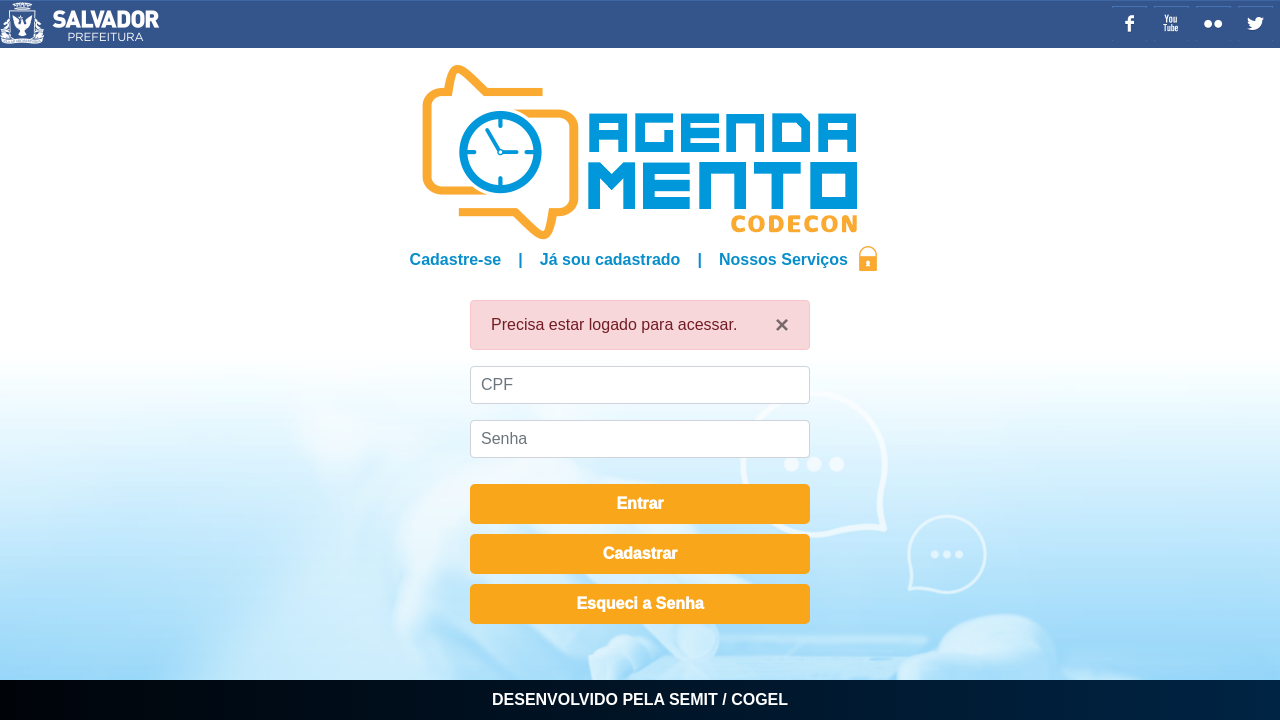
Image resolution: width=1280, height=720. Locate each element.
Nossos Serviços (783, 259)
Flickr (1213, 23)
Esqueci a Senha (639, 603)
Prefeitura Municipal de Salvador (142, 22)
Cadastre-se (456, 259)
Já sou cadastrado (610, 259)
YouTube (1171, 23)
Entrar (639, 503)
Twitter (1255, 23)
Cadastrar (640, 553)
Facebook (1129, 23)
